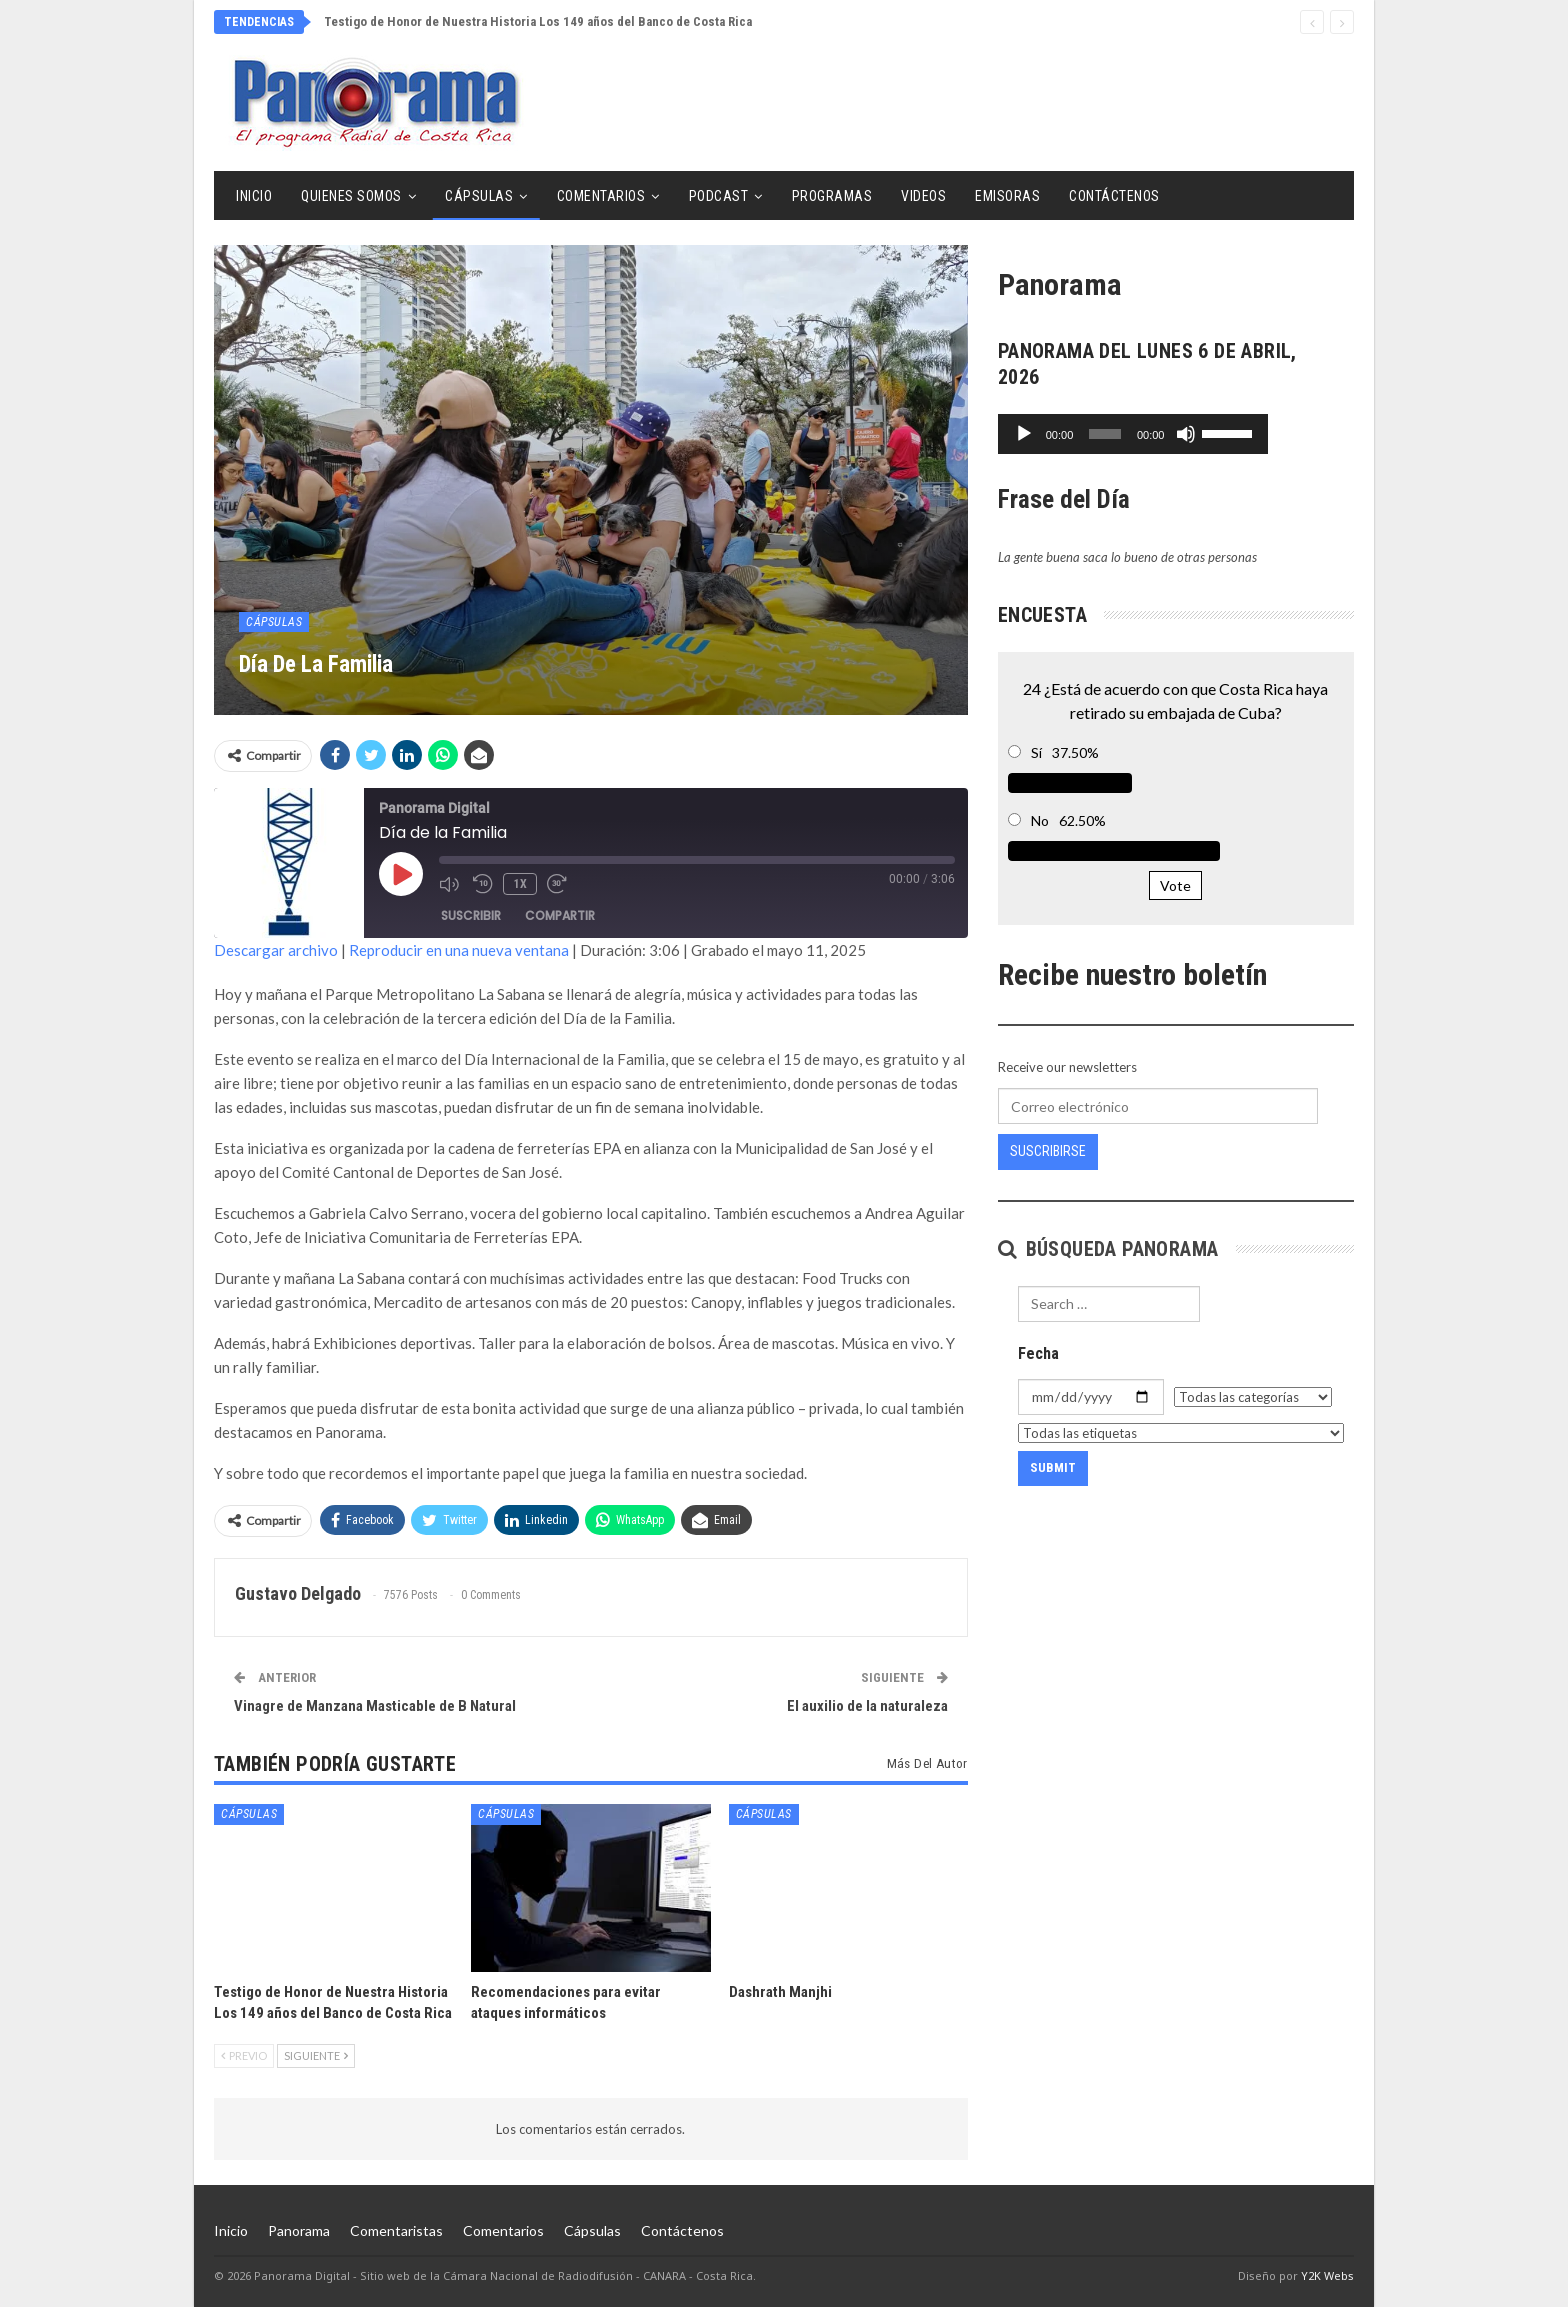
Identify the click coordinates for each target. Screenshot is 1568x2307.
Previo (244, 2055)
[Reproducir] (1024, 434)
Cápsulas (479, 196)
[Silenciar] (1272, 434)
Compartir (560, 915)
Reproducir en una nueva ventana (459, 950)
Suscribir (471, 915)
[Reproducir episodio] (401, 874)
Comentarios (601, 196)
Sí (1036, 752)
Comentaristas (396, 2230)
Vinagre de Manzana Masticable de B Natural (375, 1706)
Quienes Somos (351, 196)
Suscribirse (1048, 1151)
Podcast (719, 196)
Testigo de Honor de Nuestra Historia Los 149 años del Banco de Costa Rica (538, 21)
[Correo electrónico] (1158, 1106)
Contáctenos (1114, 196)
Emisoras (1007, 196)
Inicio (254, 196)
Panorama (299, 2230)
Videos (923, 196)
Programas (832, 196)
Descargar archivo (276, 950)
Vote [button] (1175, 885)
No (1040, 820)
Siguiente (316, 2055)
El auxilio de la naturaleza (867, 1706)
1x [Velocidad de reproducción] (519, 883)
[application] (1176, 434)
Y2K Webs (1327, 2275)
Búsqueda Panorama (1108, 1249)
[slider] (1147, 434)
